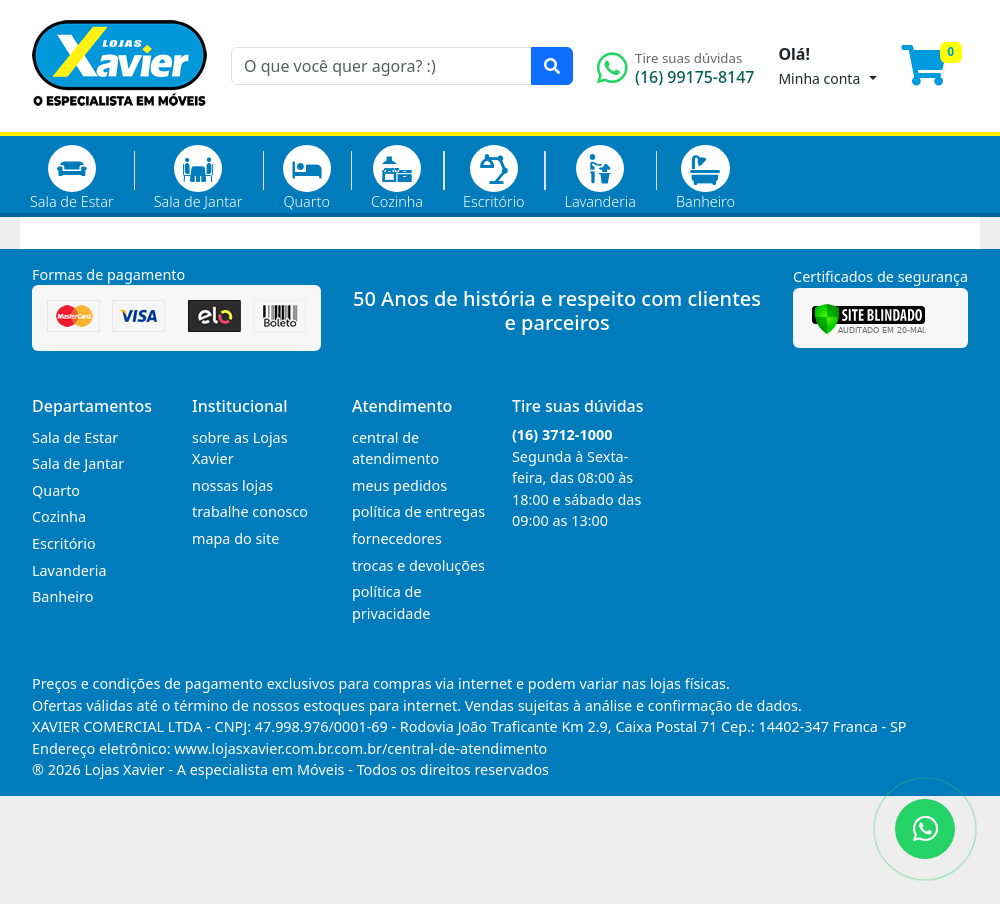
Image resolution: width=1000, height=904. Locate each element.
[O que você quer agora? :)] (381, 66)
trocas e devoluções (418, 565)
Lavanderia (599, 178)
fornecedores (397, 538)
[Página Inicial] (119, 120)
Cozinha (397, 178)
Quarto (307, 178)
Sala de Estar (72, 178)
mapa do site (235, 538)
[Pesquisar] (552, 66)
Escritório (493, 178)
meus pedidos (399, 485)
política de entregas (418, 511)
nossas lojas (232, 485)
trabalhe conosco (250, 511)
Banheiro (705, 178)
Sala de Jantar (198, 178)
